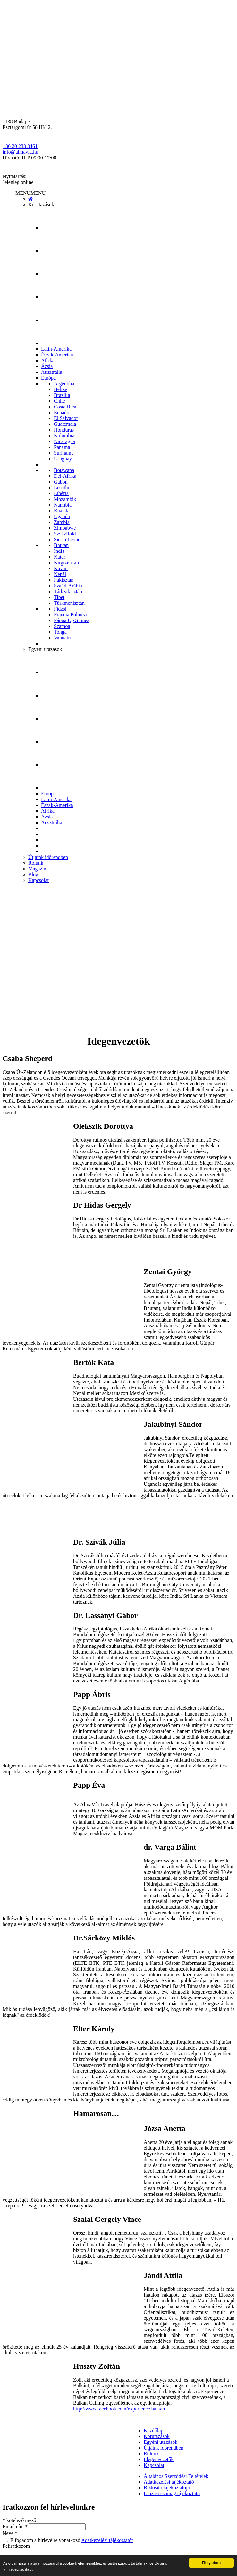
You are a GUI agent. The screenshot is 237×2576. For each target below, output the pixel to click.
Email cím (16, 2526)
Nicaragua (64, 441)
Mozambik (65, 499)
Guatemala (65, 424)
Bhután (61, 545)
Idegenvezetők (159, 2459)
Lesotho (62, 487)
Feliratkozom (16, 2546)
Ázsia (47, 366)
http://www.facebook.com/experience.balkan (119, 2408)
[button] (30, 193)
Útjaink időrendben (48, 857)
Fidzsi (60, 609)
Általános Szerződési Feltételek (176, 2476)
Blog (33, 874)
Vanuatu (62, 637)
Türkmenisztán (69, 603)
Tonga (60, 632)
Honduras (64, 429)
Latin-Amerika (56, 349)
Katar (59, 557)
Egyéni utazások (45, 649)
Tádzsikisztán (68, 591)
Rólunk (35, 863)
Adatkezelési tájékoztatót (107, 2540)
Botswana (64, 470)
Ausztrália (51, 372)
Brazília (62, 395)
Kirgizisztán (66, 562)
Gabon (61, 481)
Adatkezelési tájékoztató (169, 2482)
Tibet (59, 597)
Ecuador (62, 412)
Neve (11, 2533)
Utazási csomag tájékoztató (172, 2493)
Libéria (61, 493)
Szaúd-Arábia (68, 585)
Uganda (62, 516)
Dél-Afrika (65, 476)
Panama (62, 447)
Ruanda (62, 510)
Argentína (64, 383)
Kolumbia (64, 435)
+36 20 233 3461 (20, 146)
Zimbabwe (65, 528)
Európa (48, 378)
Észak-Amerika (57, 354)
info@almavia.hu (20, 152)
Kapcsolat (38, 880)
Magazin (37, 868)
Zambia (62, 522)
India (59, 551)
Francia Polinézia (72, 614)
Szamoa (62, 626)
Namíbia (63, 505)
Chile (59, 401)
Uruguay (63, 458)
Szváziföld (65, 533)
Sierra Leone (67, 539)
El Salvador (66, 418)
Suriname (63, 453)
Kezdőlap (153, 2430)
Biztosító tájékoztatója (167, 2487)
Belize (60, 389)
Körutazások (41, 204)
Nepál (60, 574)
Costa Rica (65, 406)
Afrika (48, 360)
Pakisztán (63, 580)
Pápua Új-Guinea (71, 620)
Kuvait (61, 568)
